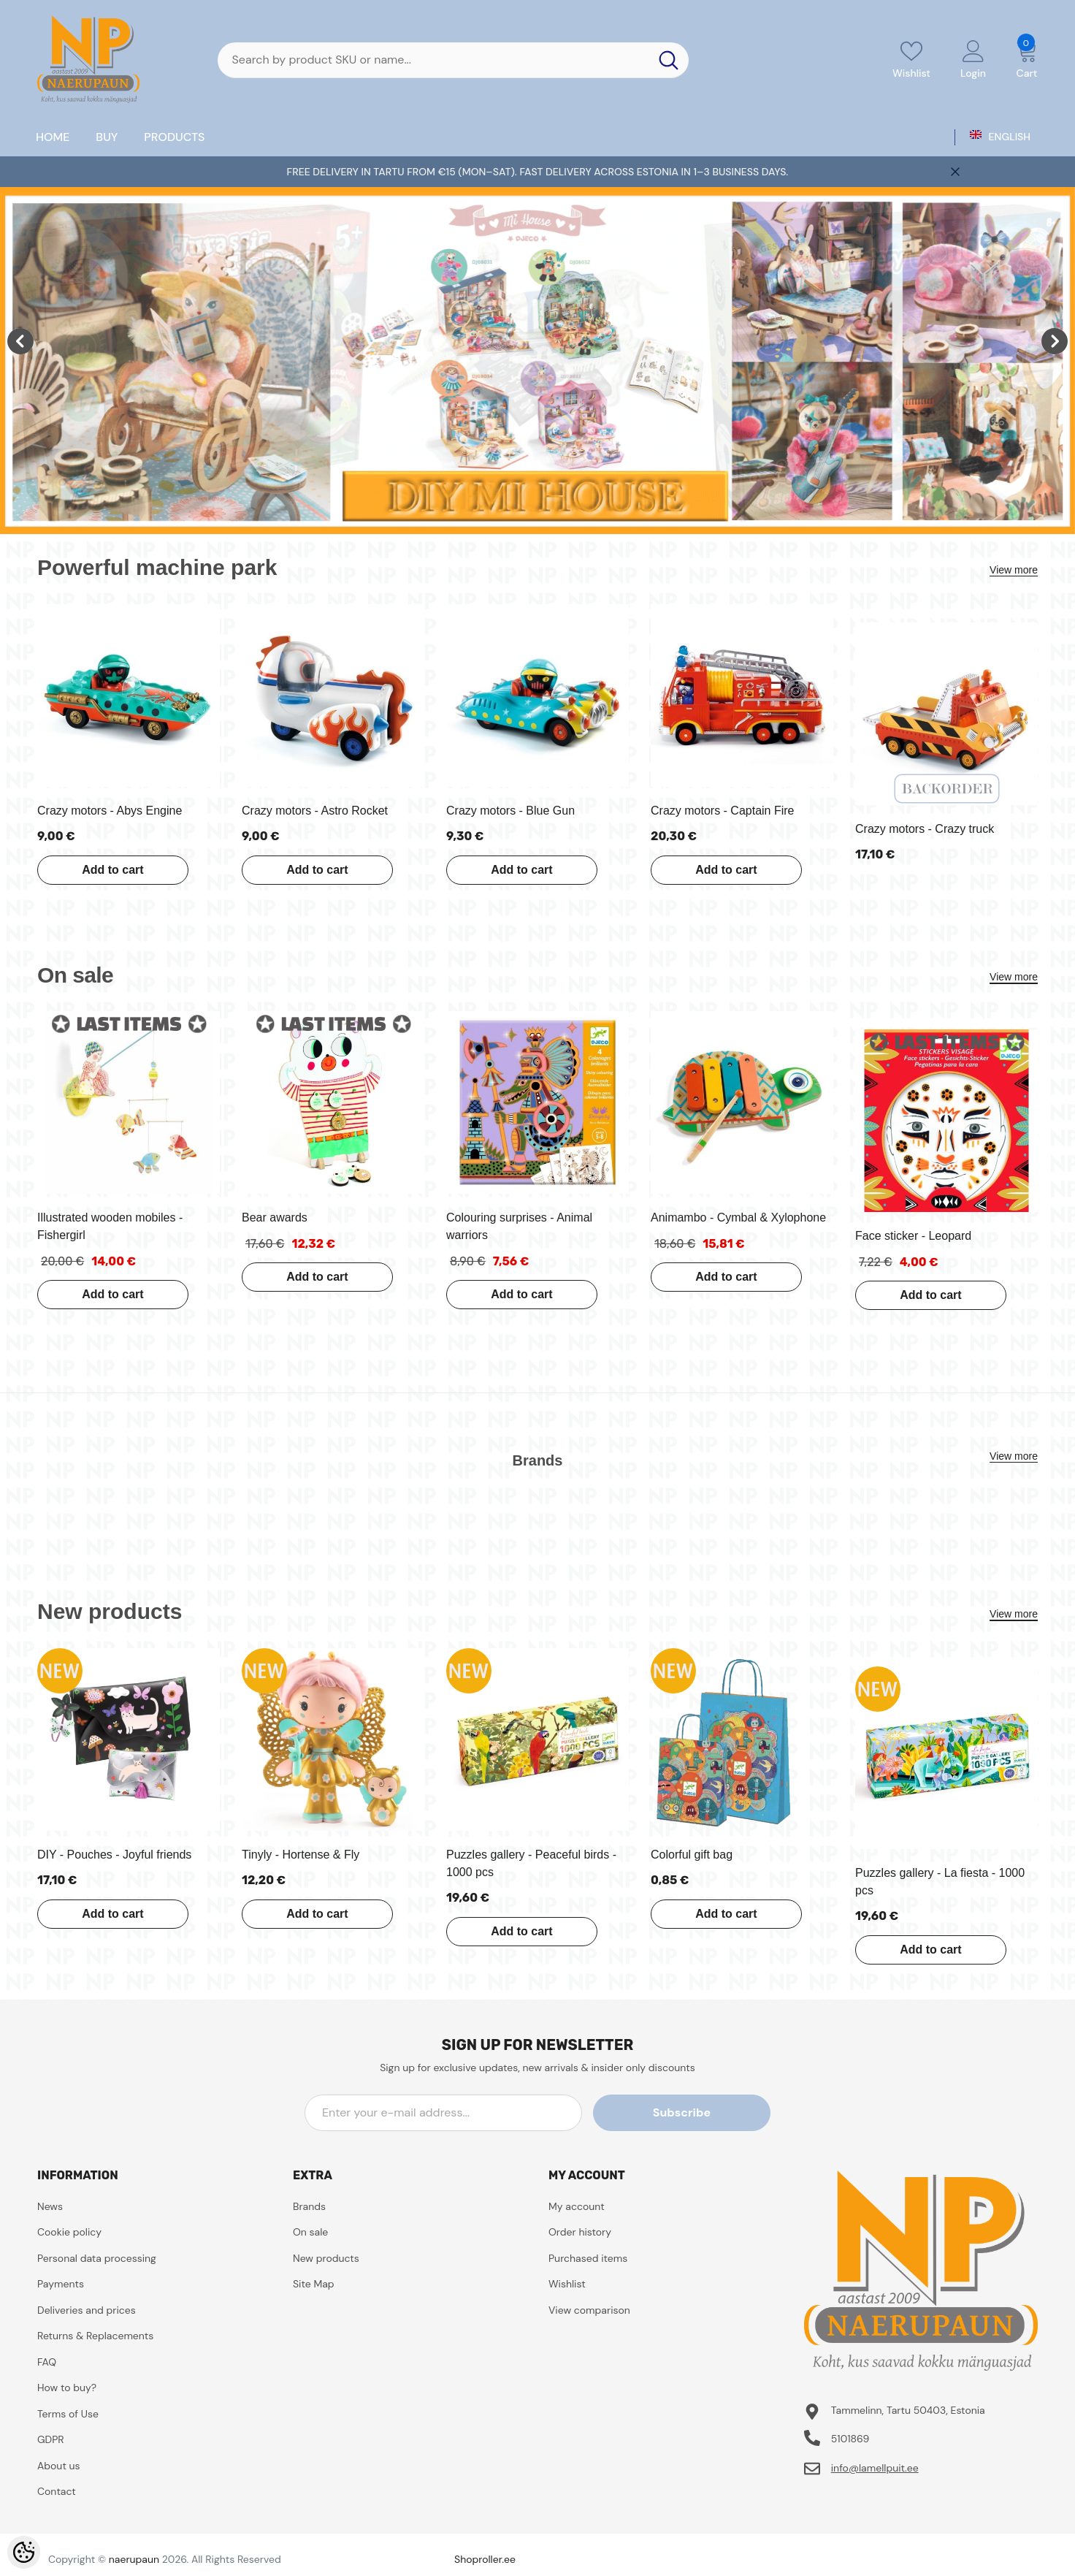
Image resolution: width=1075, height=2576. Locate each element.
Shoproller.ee (485, 2559)
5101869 (850, 2438)
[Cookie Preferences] (23, 2552)
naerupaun (134, 2559)
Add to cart (110, 870)
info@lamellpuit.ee (875, 2467)
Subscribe (704, 2112)
